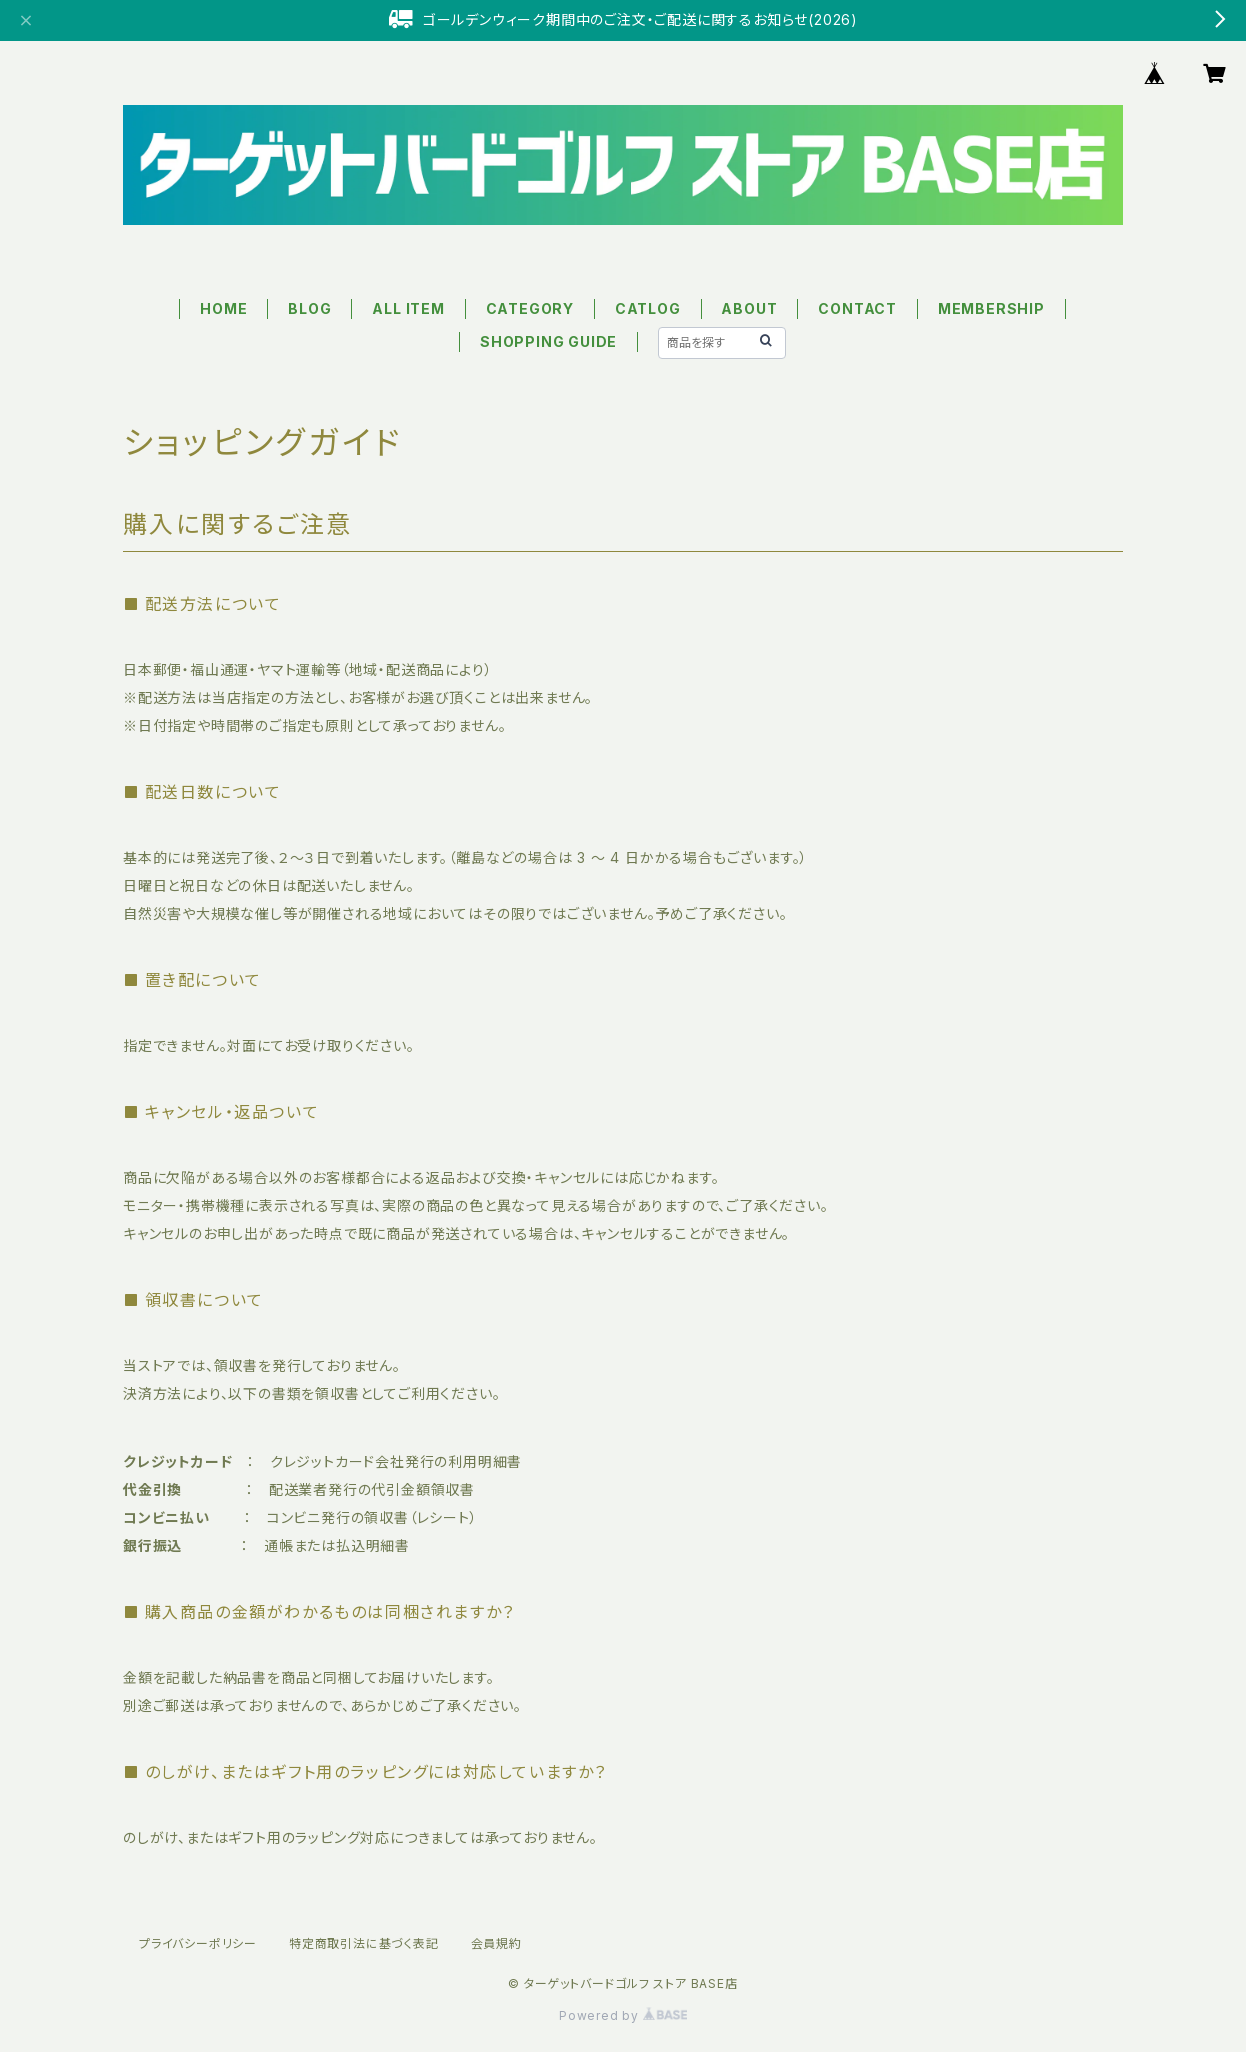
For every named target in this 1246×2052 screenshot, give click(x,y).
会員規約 (496, 1943)
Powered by (623, 2015)
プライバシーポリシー (198, 1943)
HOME (223, 308)
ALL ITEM (408, 308)
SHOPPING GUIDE (548, 341)
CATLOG (648, 308)
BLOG (309, 308)
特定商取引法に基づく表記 (364, 1943)
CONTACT (857, 308)
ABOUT (749, 308)
